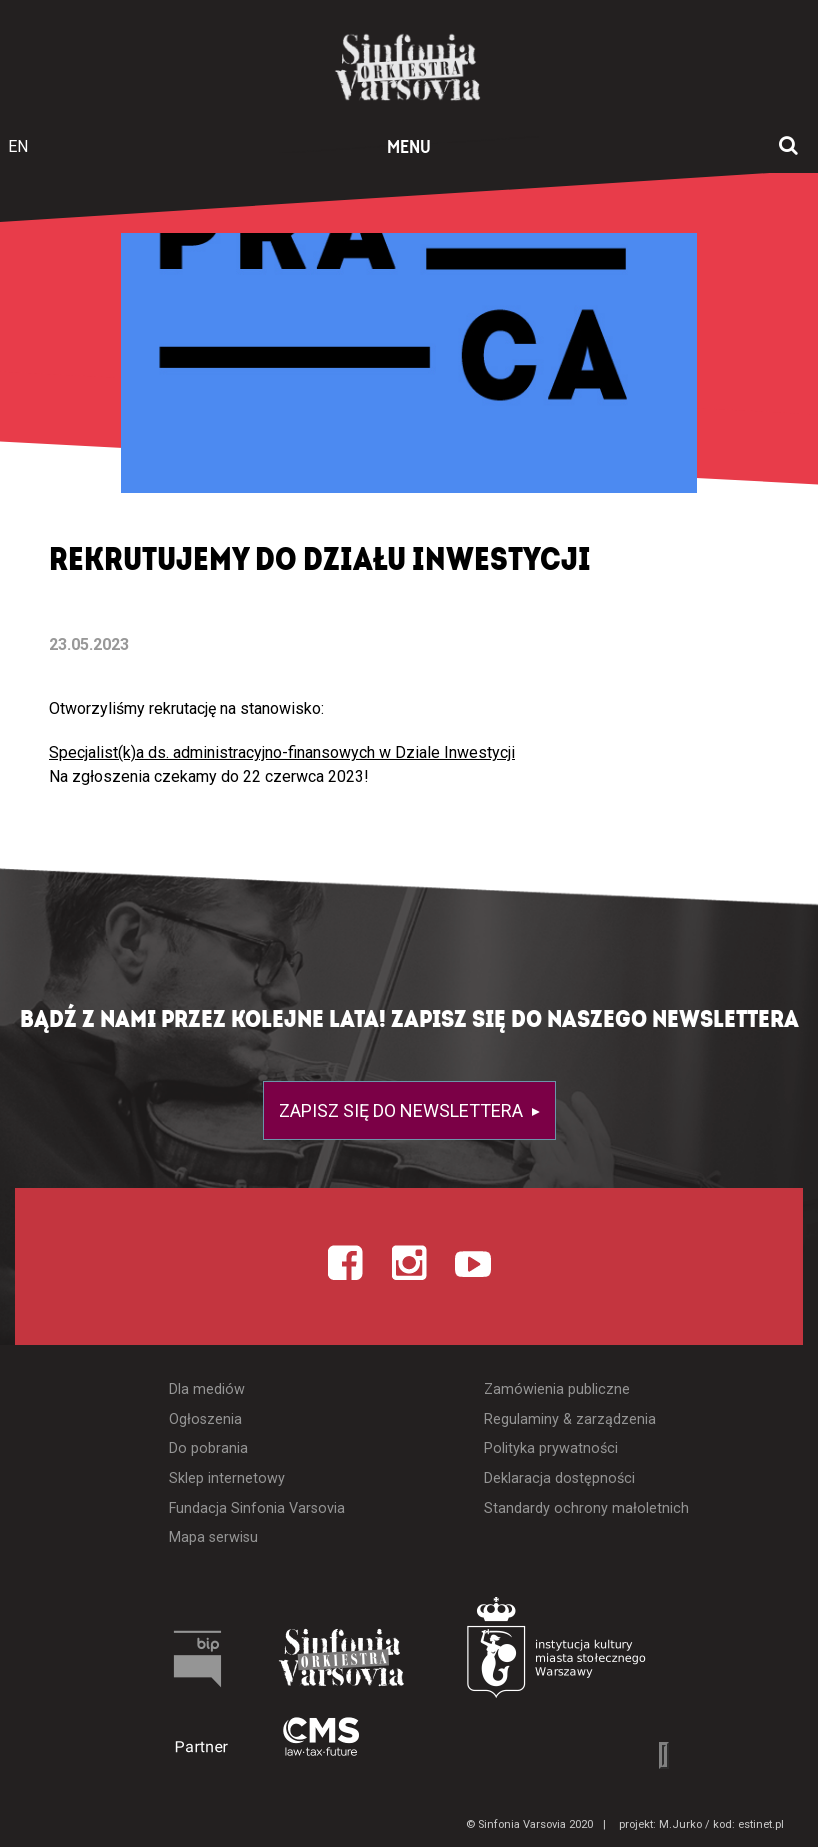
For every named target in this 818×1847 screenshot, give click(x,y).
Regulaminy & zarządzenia (570, 1419)
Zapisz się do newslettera (403, 1110)
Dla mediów (207, 1389)
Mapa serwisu (213, 1537)
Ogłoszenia (205, 1419)
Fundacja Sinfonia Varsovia (257, 1508)
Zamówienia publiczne (557, 1389)
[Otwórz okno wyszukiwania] (788, 147)
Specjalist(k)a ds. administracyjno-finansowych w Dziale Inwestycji (282, 752)
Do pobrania (208, 1448)
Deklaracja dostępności (559, 1478)
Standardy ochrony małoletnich (586, 1508)
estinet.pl (761, 1824)
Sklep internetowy (227, 1478)
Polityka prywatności (551, 1448)
